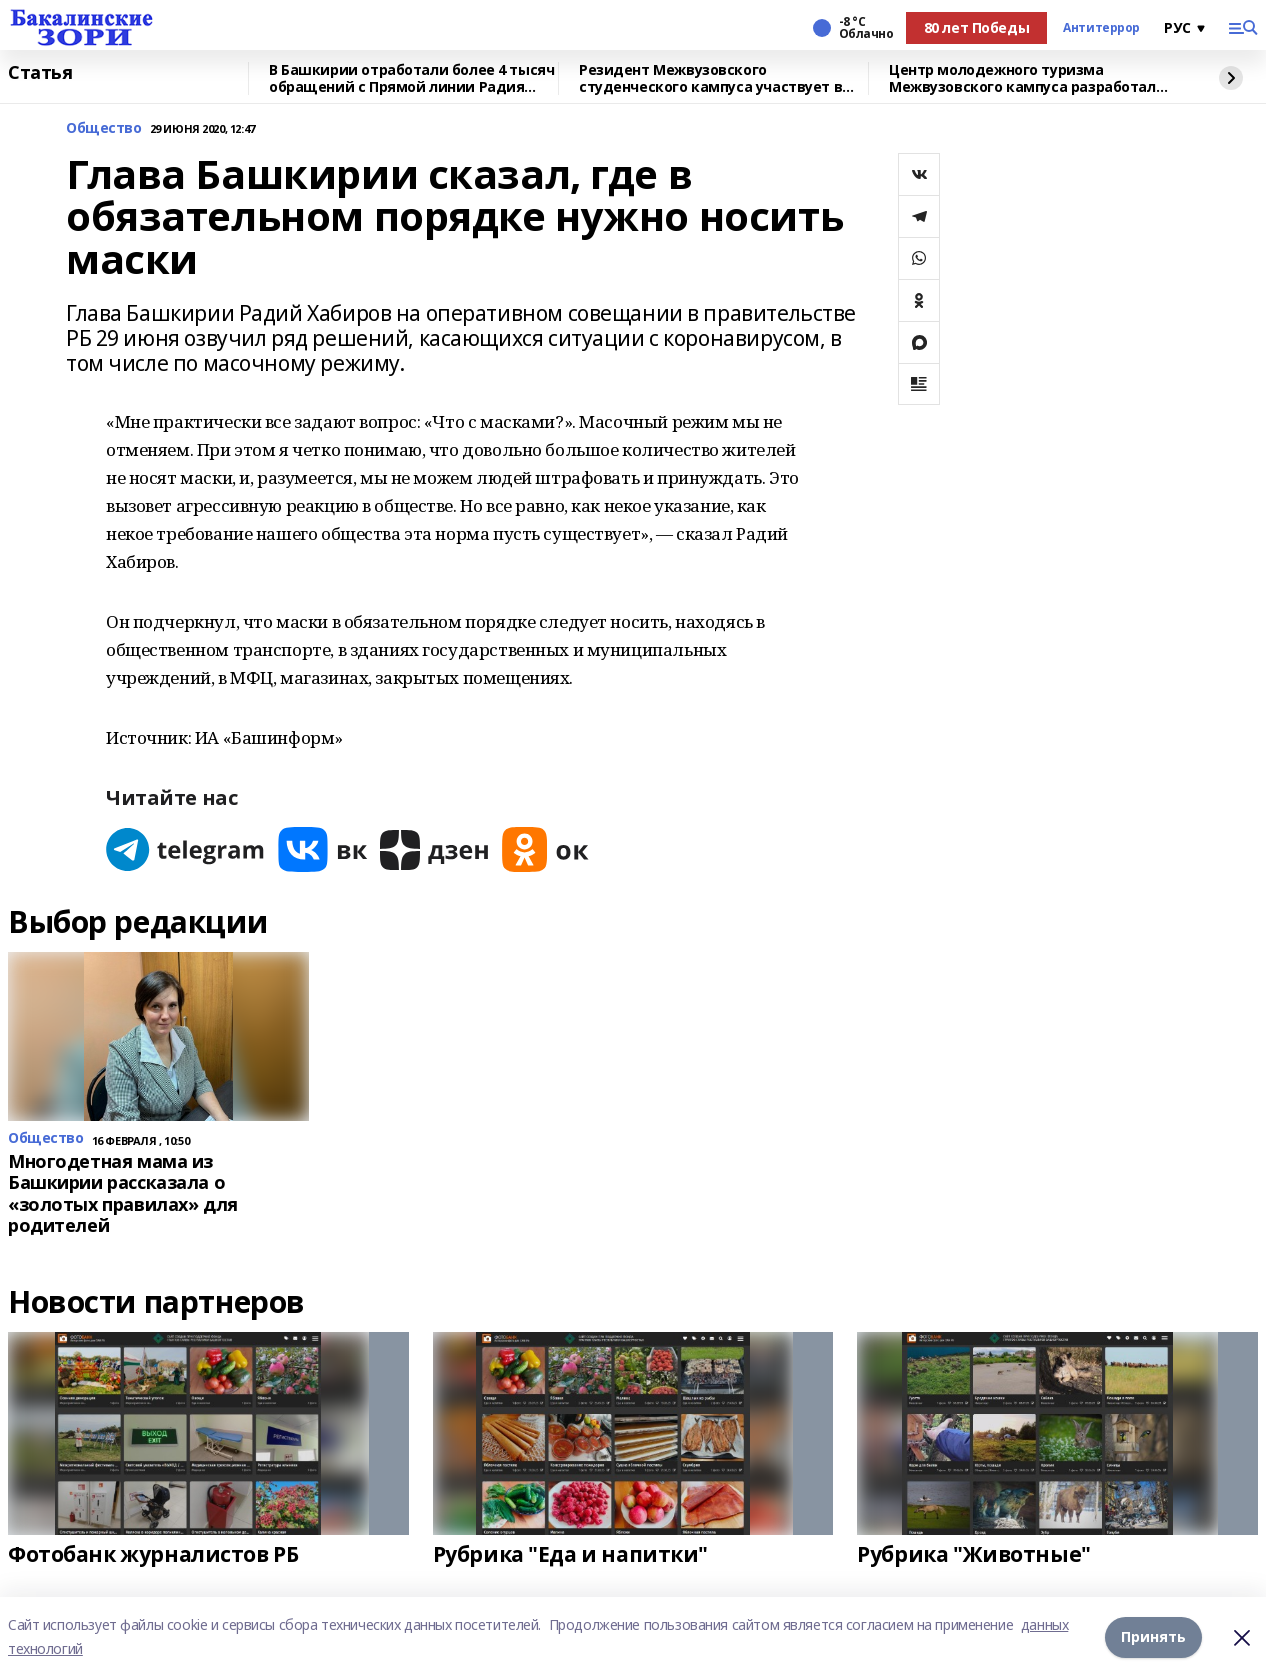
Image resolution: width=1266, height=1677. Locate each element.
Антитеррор (1101, 28)
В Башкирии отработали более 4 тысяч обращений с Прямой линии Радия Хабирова (411, 78)
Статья (40, 73)
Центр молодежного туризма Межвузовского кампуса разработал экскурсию (1022, 78)
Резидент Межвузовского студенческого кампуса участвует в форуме (710, 78)
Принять (1153, 1636)
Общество (104, 128)
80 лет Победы (977, 27)
